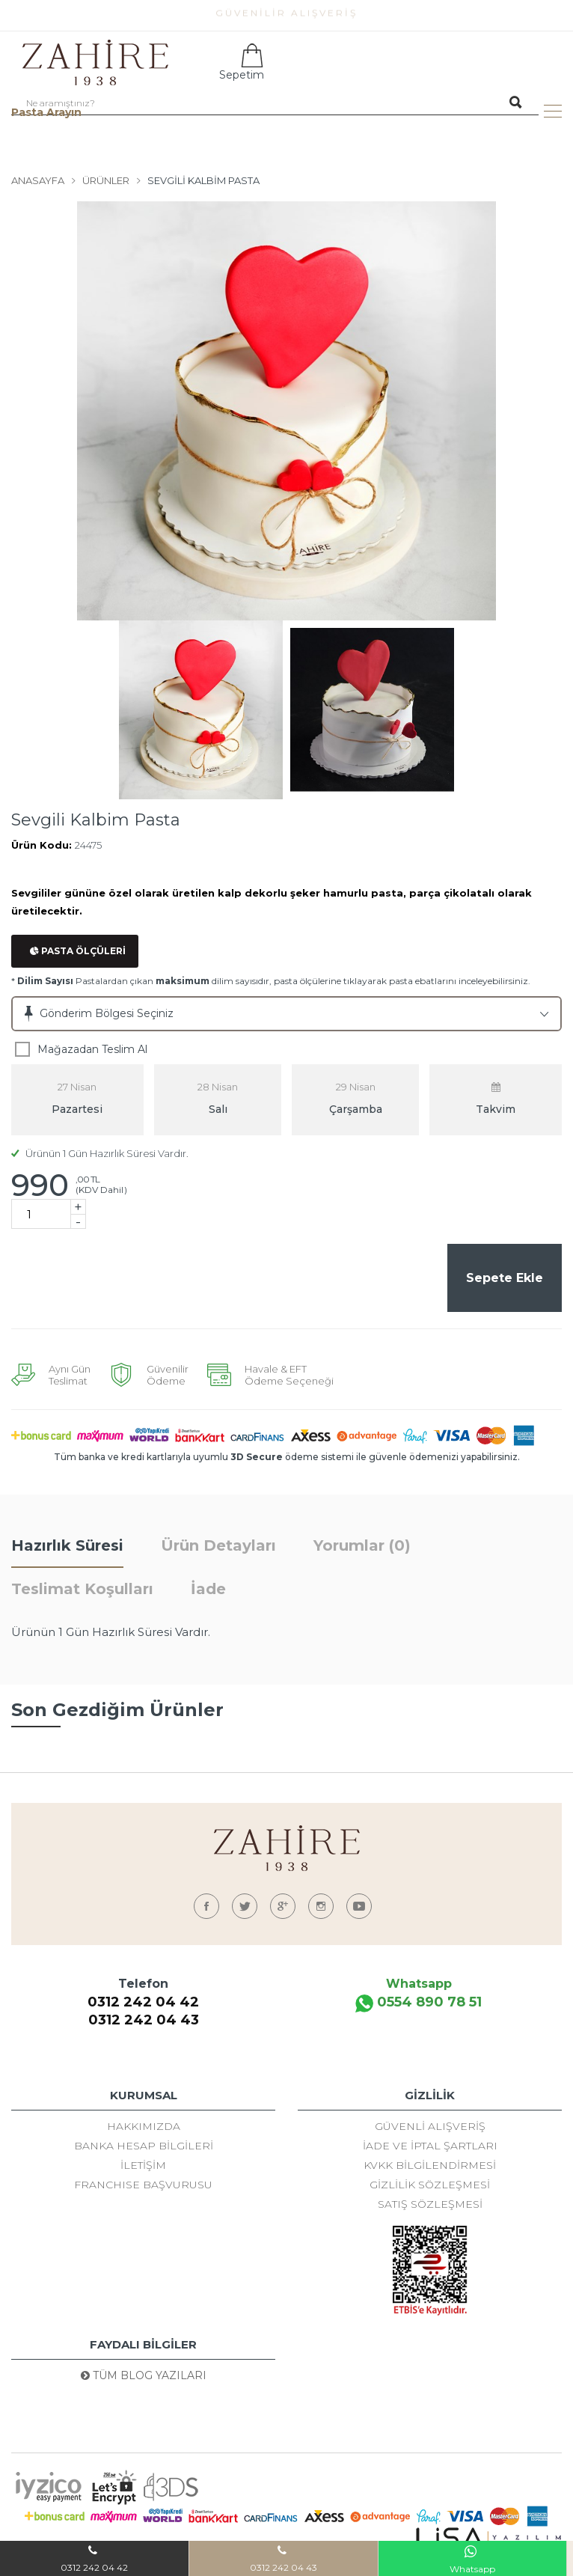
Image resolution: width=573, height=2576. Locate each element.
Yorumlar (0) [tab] (362, 1548)
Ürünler (105, 180)
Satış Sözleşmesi (430, 2206)
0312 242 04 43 (143, 2022)
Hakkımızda (143, 2128)
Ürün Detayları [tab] (218, 1548)
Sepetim (240, 62)
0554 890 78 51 (418, 2005)
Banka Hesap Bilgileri (143, 2148)
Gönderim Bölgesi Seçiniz (107, 1013)
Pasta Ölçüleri (78, 950)
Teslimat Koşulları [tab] (82, 1591)
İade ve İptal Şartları (430, 2148)
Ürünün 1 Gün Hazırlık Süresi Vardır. (100, 1153)
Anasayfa (37, 180)
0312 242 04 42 (143, 2004)
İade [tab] (208, 1591)
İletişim (143, 2167)
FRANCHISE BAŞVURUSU (143, 2187)
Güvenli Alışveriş (430, 2128)
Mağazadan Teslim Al (92, 1049)
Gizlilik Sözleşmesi (430, 2187)
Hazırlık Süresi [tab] (67, 1548)
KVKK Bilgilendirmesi (430, 2167)
